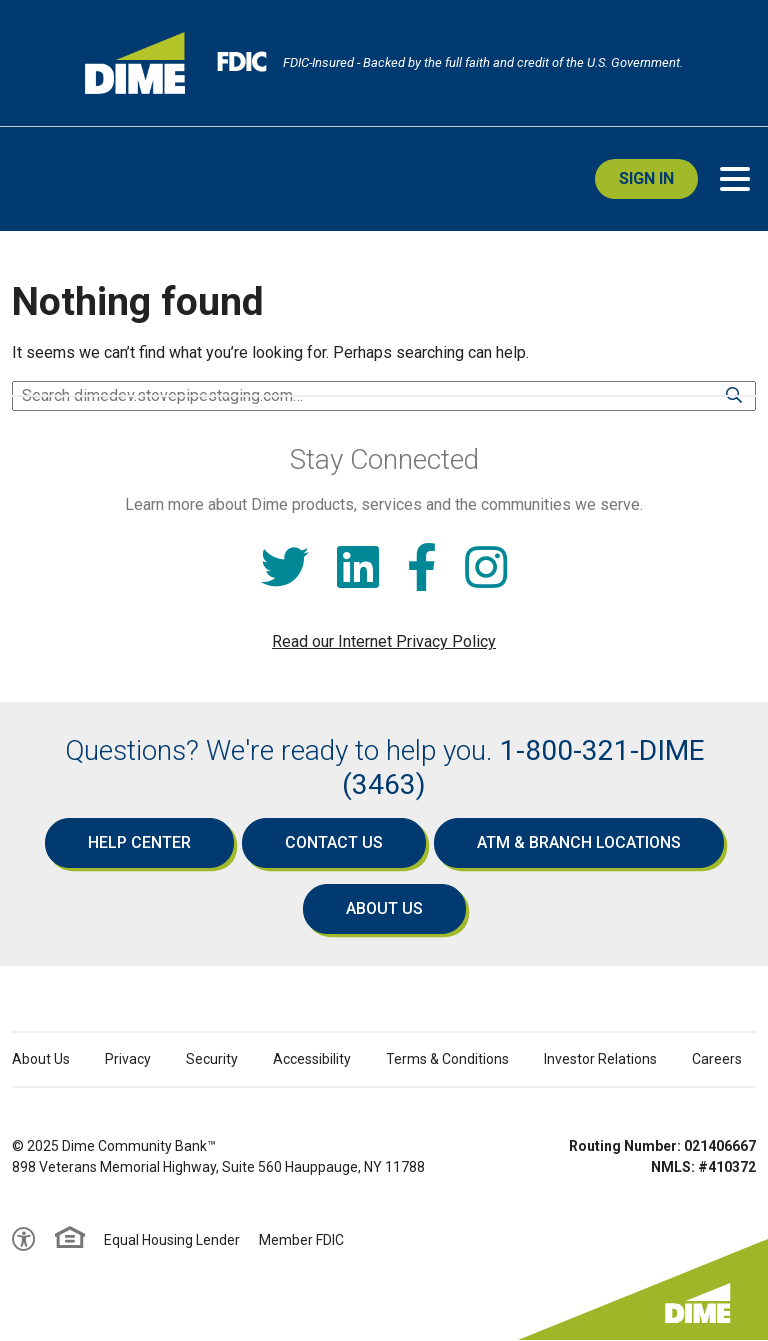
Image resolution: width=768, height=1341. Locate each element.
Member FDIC (301, 1240)
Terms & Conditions (447, 1059)
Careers (717, 1059)
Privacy (128, 1059)
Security (212, 1059)
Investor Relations (600, 1059)
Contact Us (334, 842)
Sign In (646, 178)
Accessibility (312, 1059)
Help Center (139, 842)
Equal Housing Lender (172, 1240)
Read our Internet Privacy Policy (384, 641)
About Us (384, 908)
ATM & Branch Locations (579, 842)
